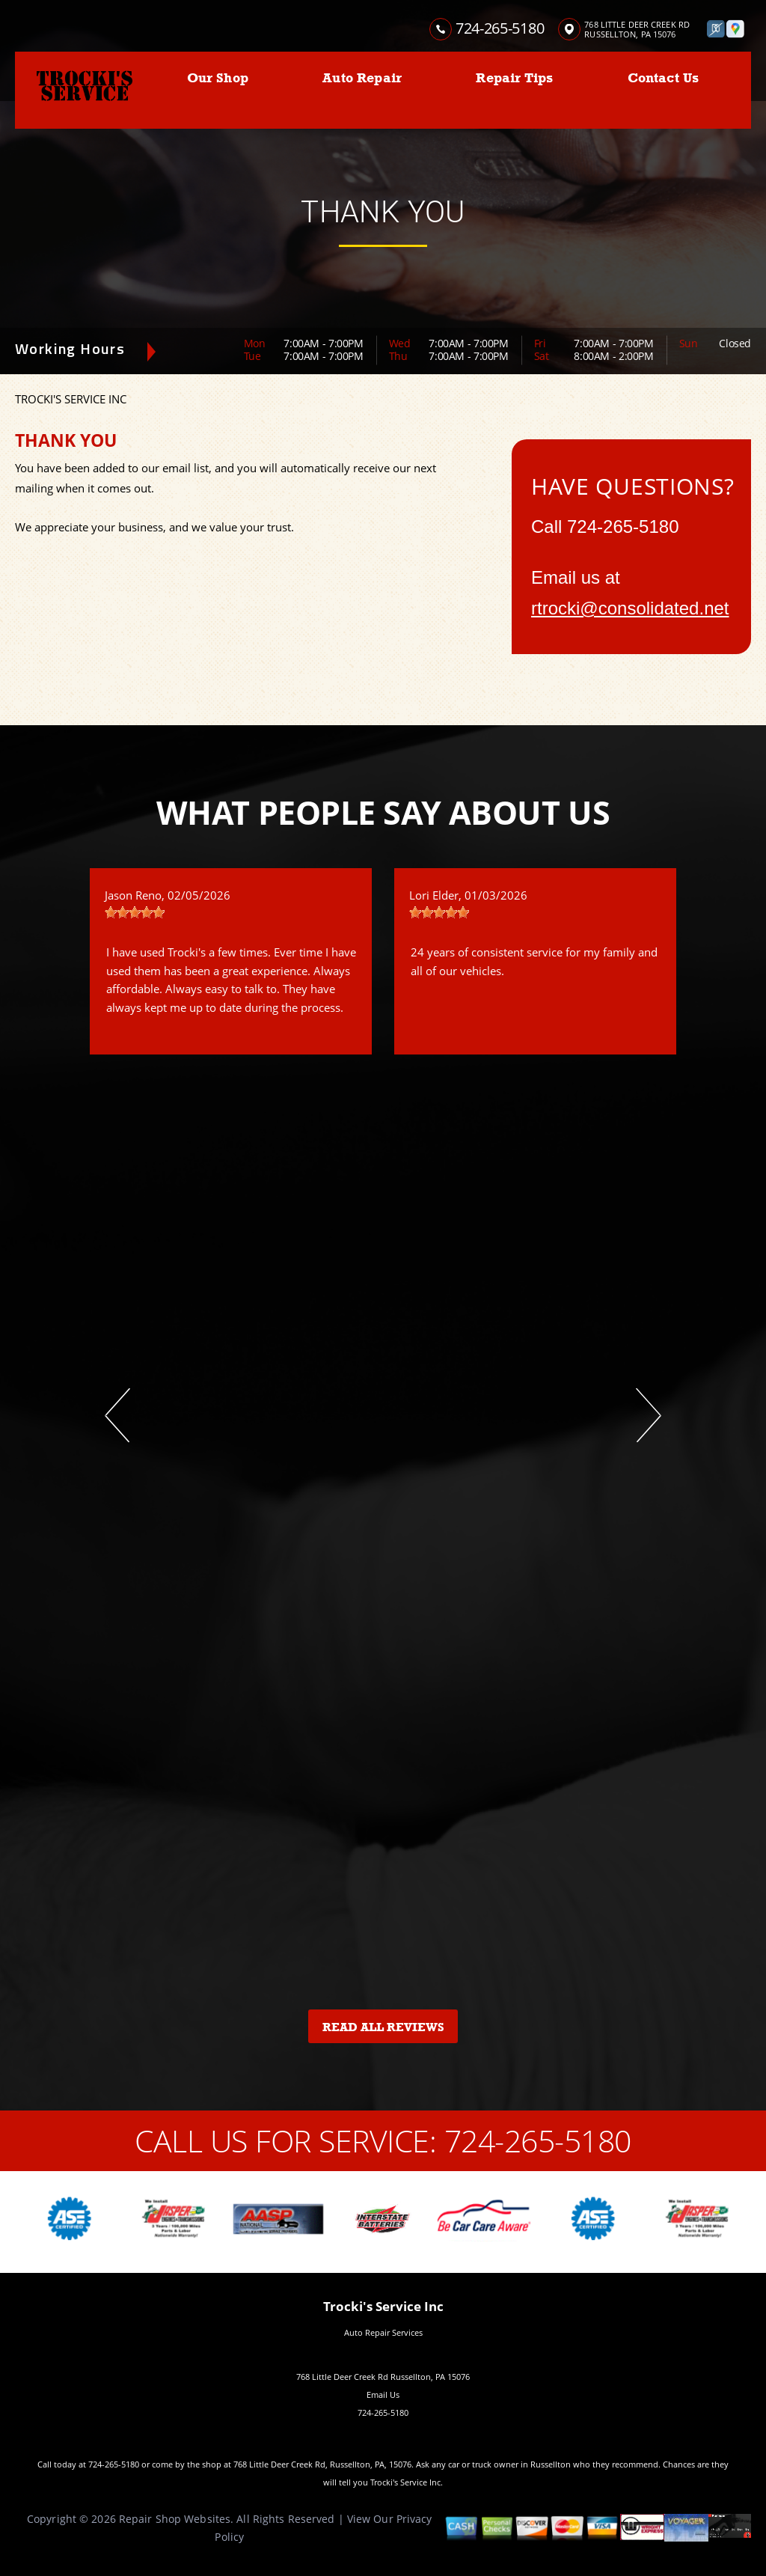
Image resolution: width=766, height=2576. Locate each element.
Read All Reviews (383, 2027)
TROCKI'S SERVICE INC (70, 398)
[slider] (135, 912)
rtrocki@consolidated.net (630, 608)
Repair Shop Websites (174, 2519)
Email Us (383, 2394)
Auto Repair (362, 78)
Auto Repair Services (383, 2332)
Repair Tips (514, 78)
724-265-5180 (500, 28)
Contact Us (663, 78)
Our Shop (217, 78)
